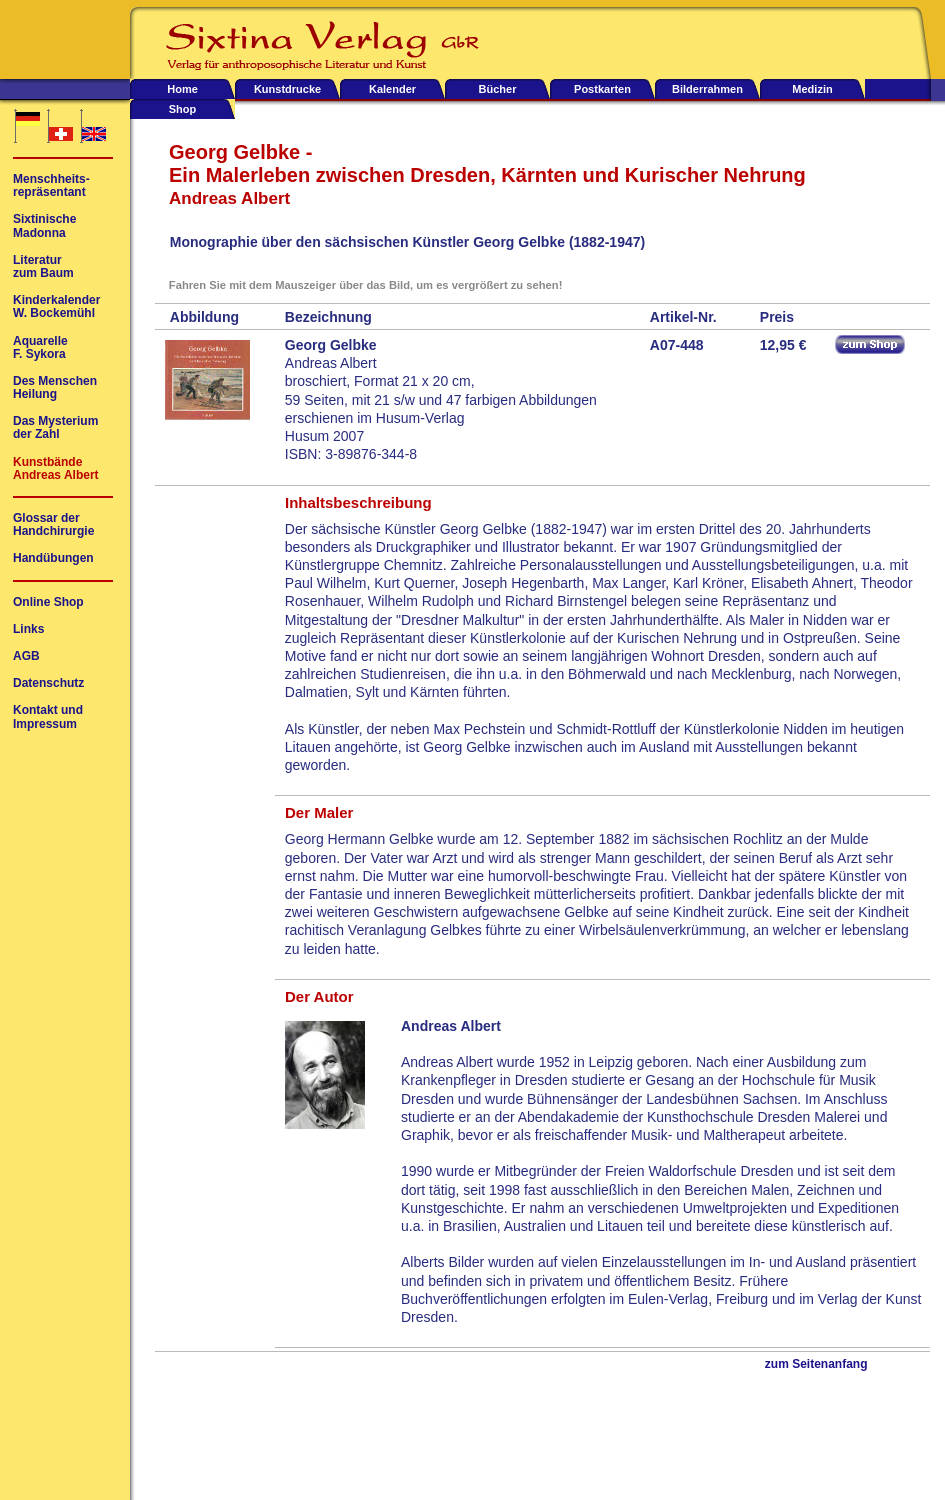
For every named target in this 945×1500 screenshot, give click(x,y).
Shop (183, 109)
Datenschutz (48, 683)
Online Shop (48, 602)
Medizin (812, 89)
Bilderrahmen (707, 89)
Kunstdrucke (287, 89)
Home (182, 89)
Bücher (498, 89)
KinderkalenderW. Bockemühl (56, 307)
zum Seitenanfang (816, 1364)
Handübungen (53, 558)
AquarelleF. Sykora (40, 348)
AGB (26, 656)
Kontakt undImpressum (48, 717)
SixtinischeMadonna (44, 226)
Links (28, 629)
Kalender (392, 89)
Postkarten (602, 89)
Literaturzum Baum (43, 267)
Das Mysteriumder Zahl (55, 428)
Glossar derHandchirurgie (53, 525)
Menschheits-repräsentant (51, 186)
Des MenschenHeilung (55, 388)
